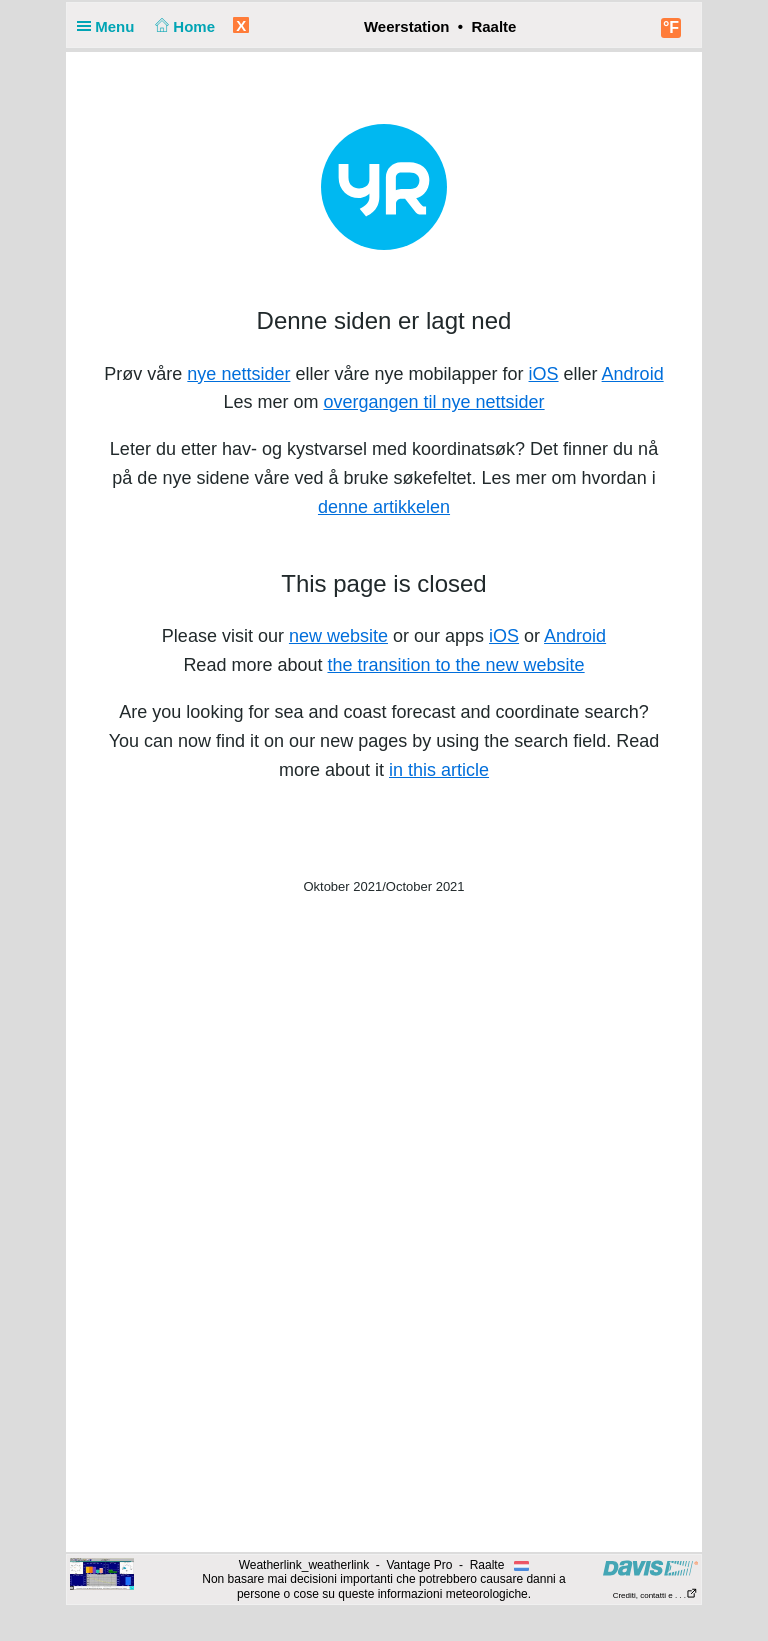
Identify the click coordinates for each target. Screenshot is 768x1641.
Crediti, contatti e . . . (655, 1595)
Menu (110, 26)
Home (183, 26)
